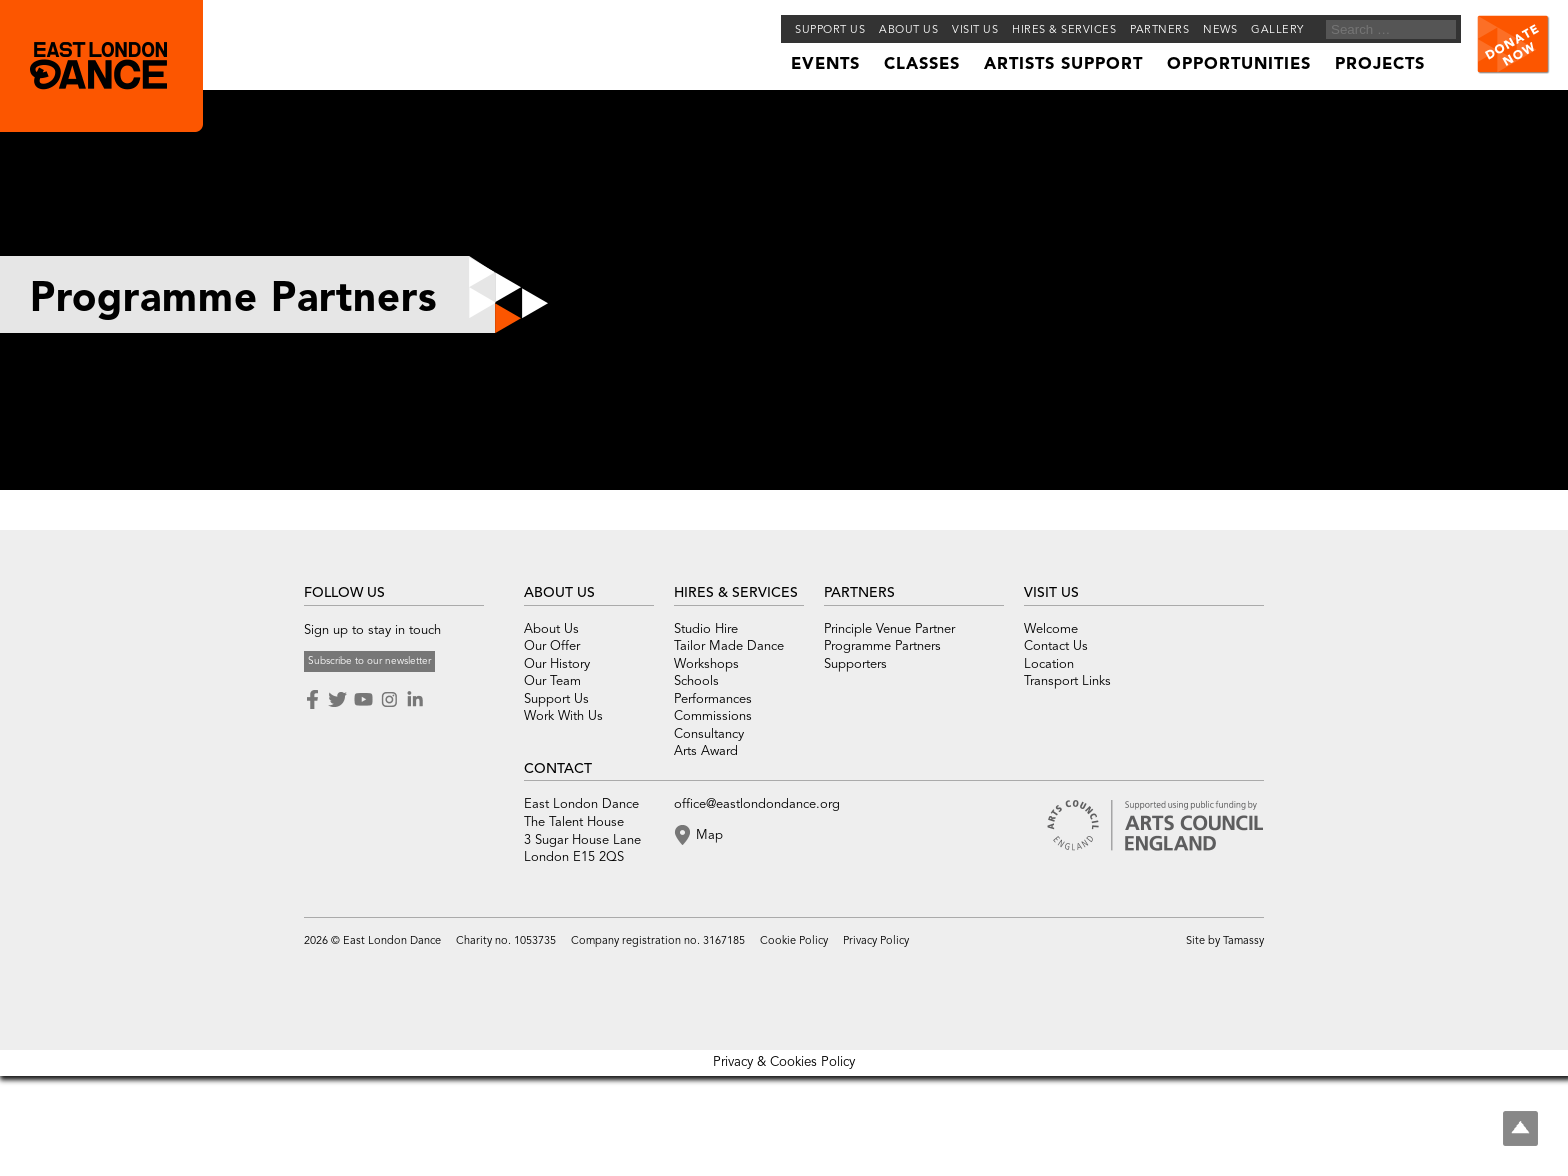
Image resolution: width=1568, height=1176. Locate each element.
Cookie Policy (794, 941)
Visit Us (975, 30)
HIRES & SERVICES (736, 593)
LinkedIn (415, 700)
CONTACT (558, 769)
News (1220, 30)
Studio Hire (706, 629)
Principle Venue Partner (889, 629)
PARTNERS (859, 593)
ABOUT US (559, 593)
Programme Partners (882, 646)
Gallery (1277, 30)
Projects (1380, 65)
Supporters (855, 664)
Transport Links (1067, 681)
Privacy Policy (876, 941)
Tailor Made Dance (729, 646)
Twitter (337, 700)
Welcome (1051, 629)
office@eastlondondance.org (757, 804)
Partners (1159, 30)
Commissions (713, 716)
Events (825, 65)
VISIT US (1051, 593)
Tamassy (1243, 941)
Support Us (830, 30)
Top (1520, 1128)
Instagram (389, 700)
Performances (713, 699)
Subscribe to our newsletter (369, 661)
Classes (922, 65)
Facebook (314, 700)
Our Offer (552, 646)
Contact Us (1056, 646)
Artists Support (1063, 65)
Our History (557, 664)
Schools (696, 681)
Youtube (363, 700)
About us (908, 30)
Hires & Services (1064, 30)
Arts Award (706, 751)
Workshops (706, 664)
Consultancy (709, 734)
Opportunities (1239, 65)
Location (1049, 664)
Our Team (552, 681)
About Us (551, 629)
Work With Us (563, 716)
